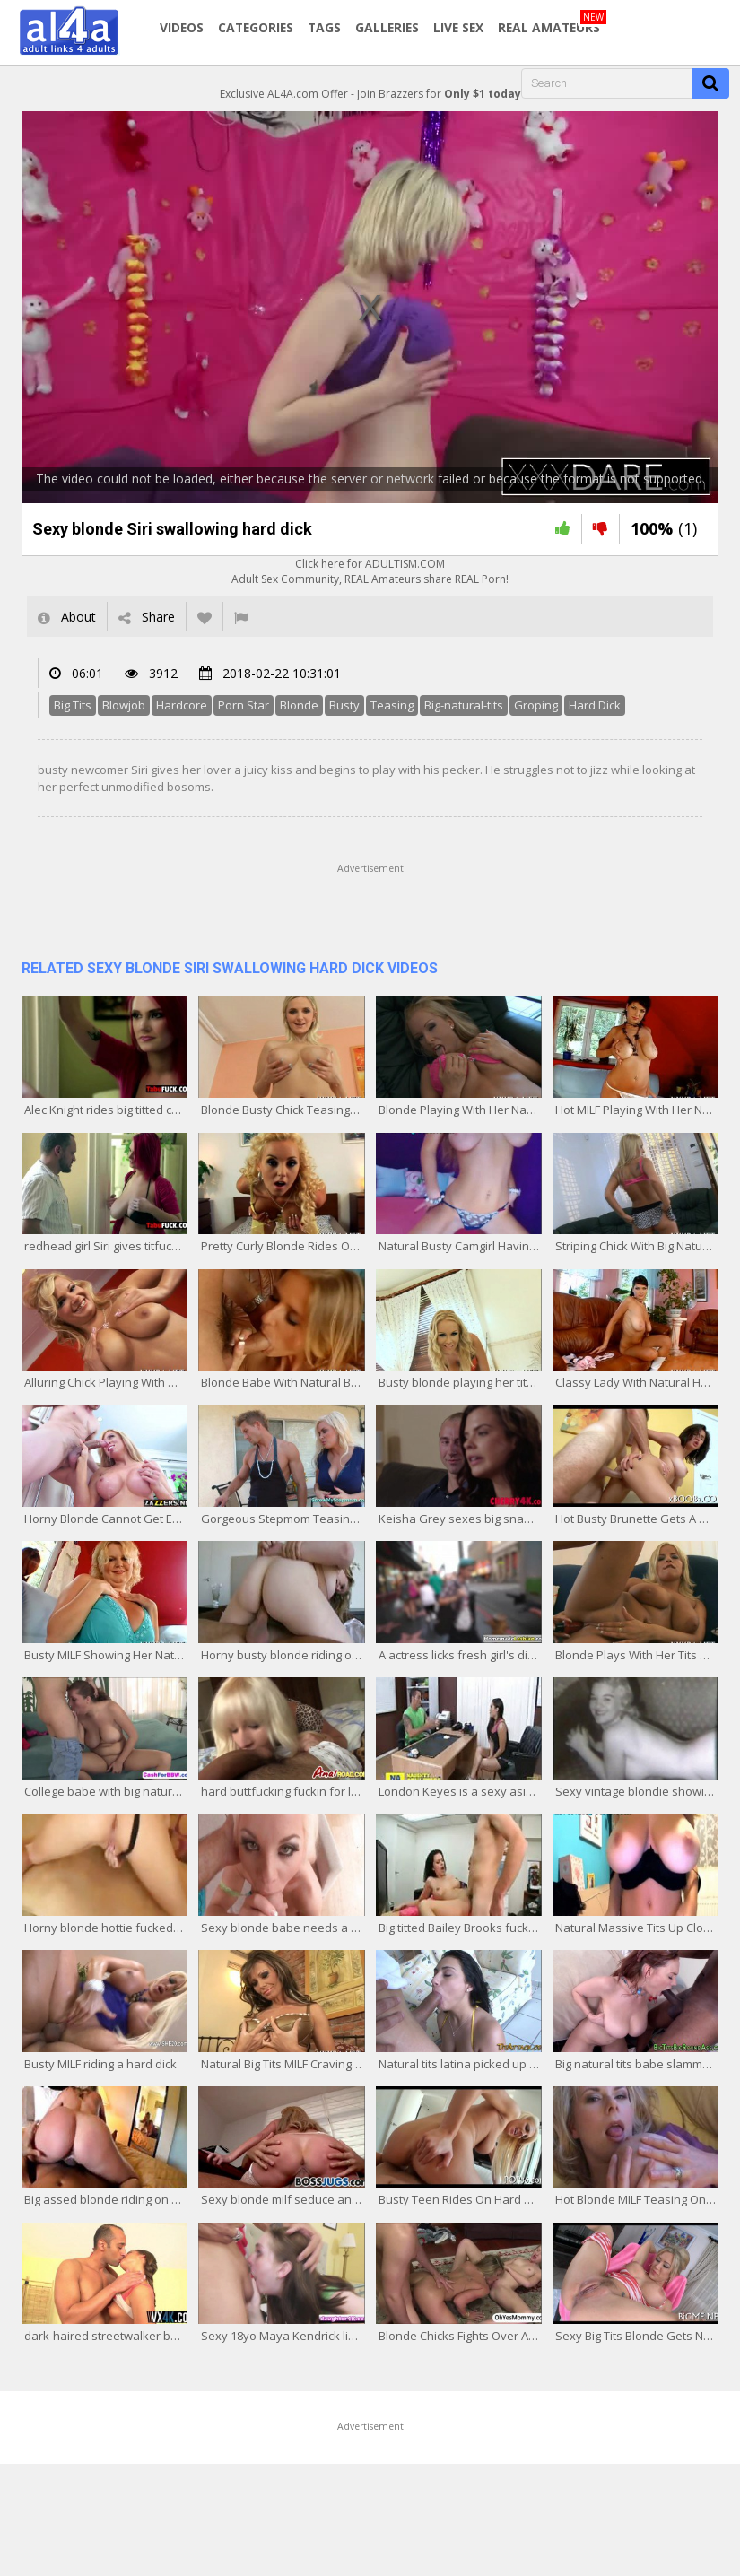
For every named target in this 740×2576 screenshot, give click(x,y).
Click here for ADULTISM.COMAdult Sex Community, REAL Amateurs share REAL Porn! (370, 571)
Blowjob (123, 705)
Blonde (299, 705)
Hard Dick (595, 705)
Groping (536, 705)
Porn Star (243, 705)
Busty (344, 705)
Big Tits (72, 705)
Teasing (392, 705)
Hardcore (181, 705)
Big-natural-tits (463, 705)
